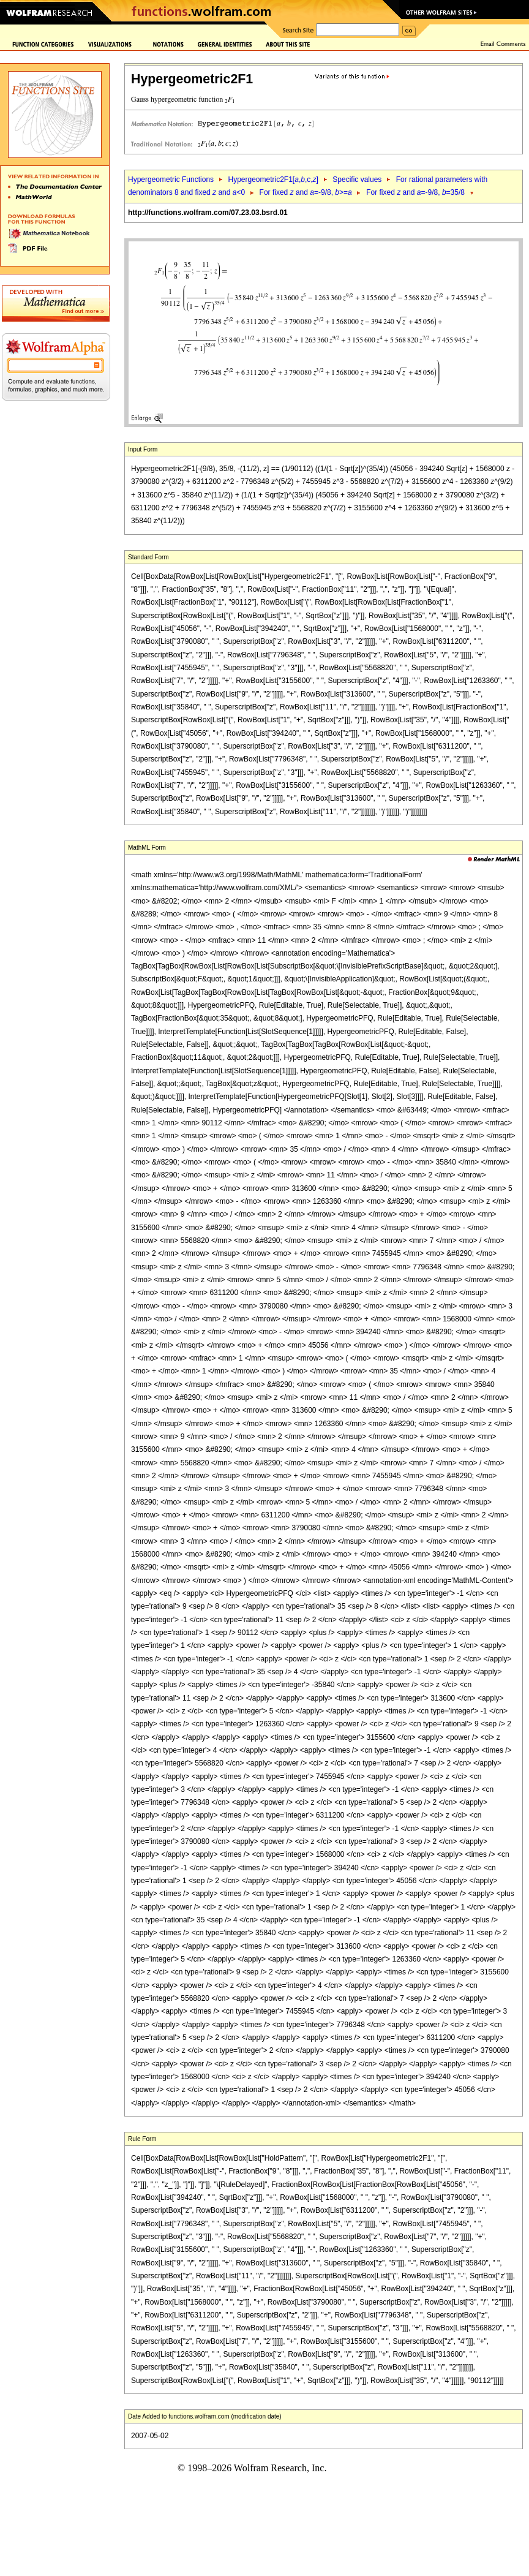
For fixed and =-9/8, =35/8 (415, 192)
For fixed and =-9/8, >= (306, 192)
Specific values (356, 179)
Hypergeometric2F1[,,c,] (273, 179)
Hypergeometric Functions (171, 179)
